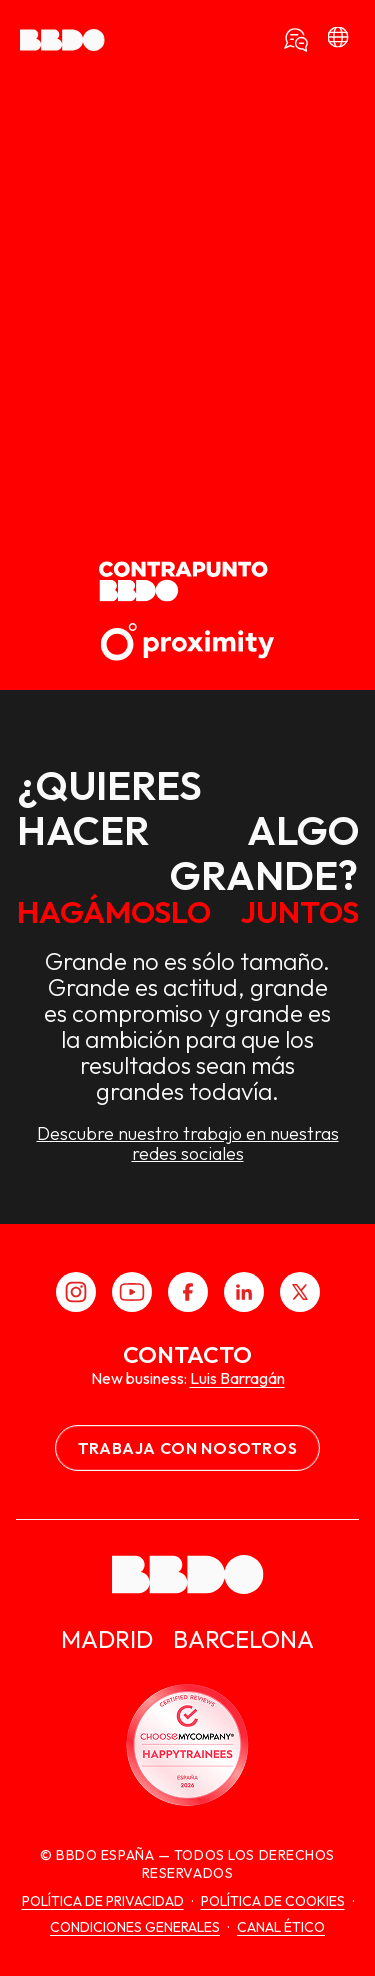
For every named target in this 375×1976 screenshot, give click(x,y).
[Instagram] (76, 1292)
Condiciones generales (135, 1927)
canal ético (281, 1927)
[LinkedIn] (244, 1292)
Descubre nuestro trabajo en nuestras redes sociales (188, 1144)
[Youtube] (132, 1292)
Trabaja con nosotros (188, 1448)
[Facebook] (188, 1292)
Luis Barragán (237, 1378)
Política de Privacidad (103, 1901)
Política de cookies (273, 1901)
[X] (300, 1292)
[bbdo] (338, 40)
